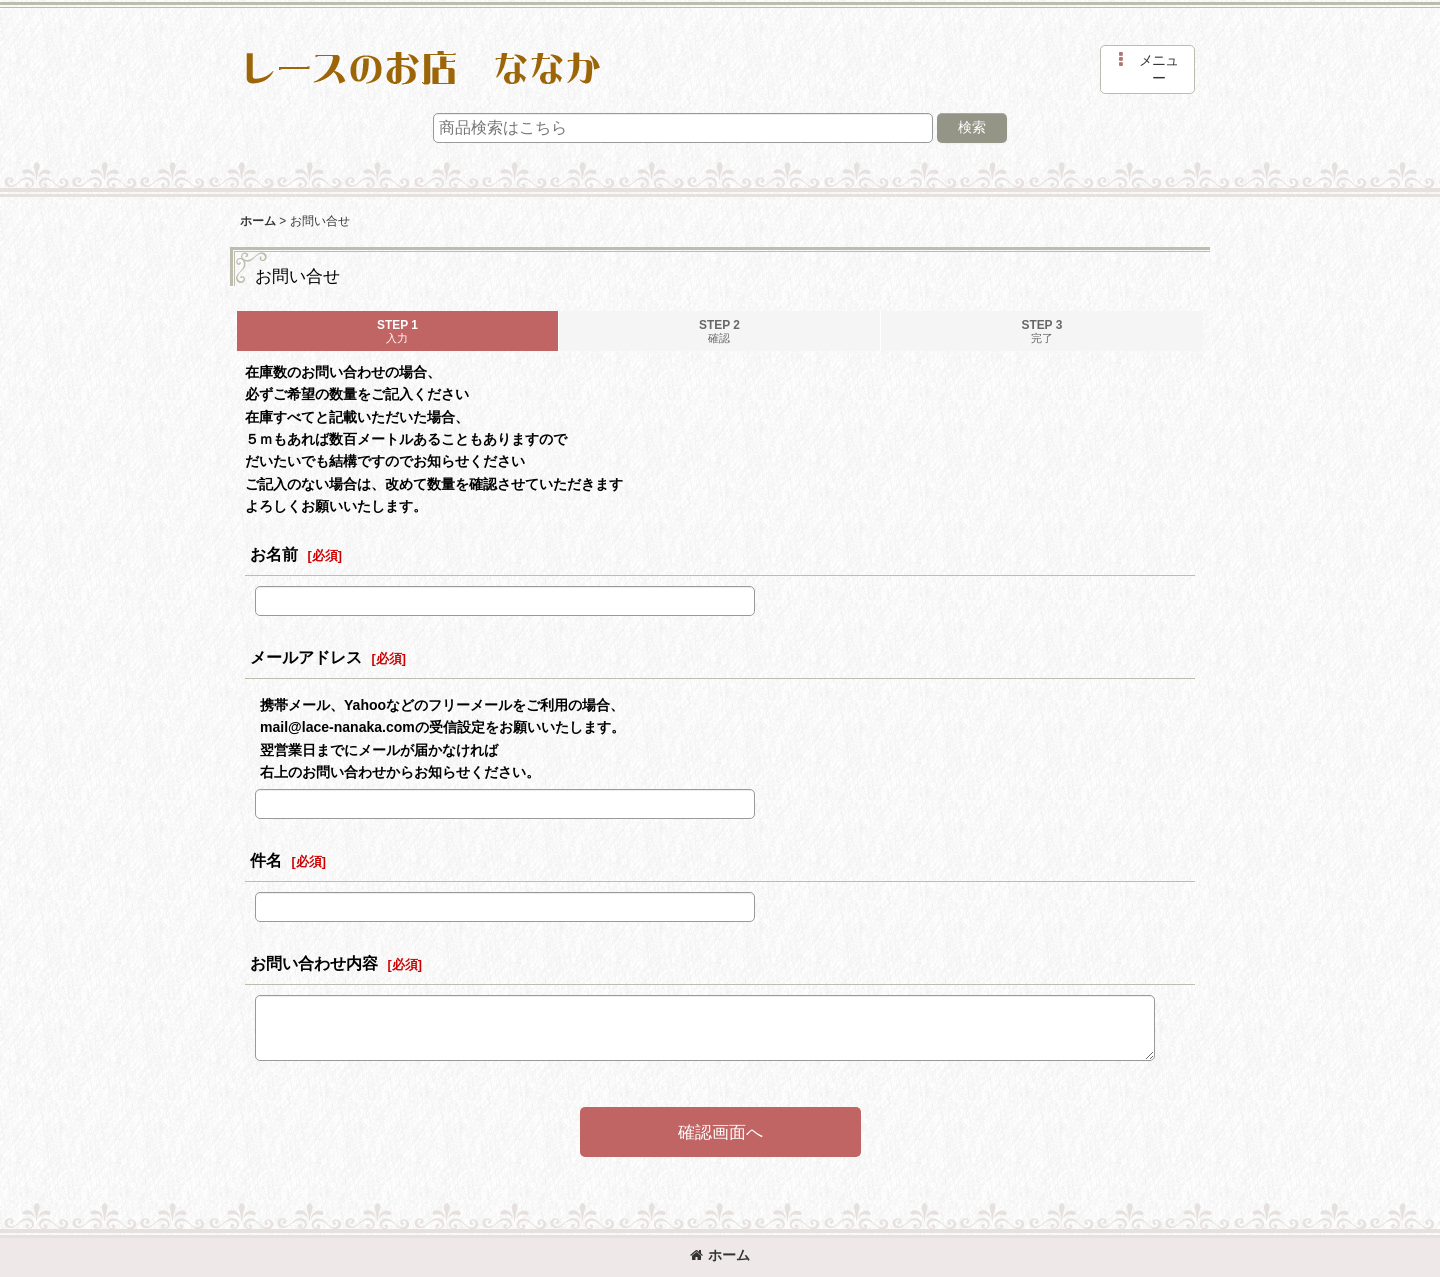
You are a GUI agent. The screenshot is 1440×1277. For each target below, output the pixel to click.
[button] (1147, 69)
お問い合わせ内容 (314, 963)
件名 (266, 860)
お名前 (274, 554)
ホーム (720, 1255)
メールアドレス (306, 657)
